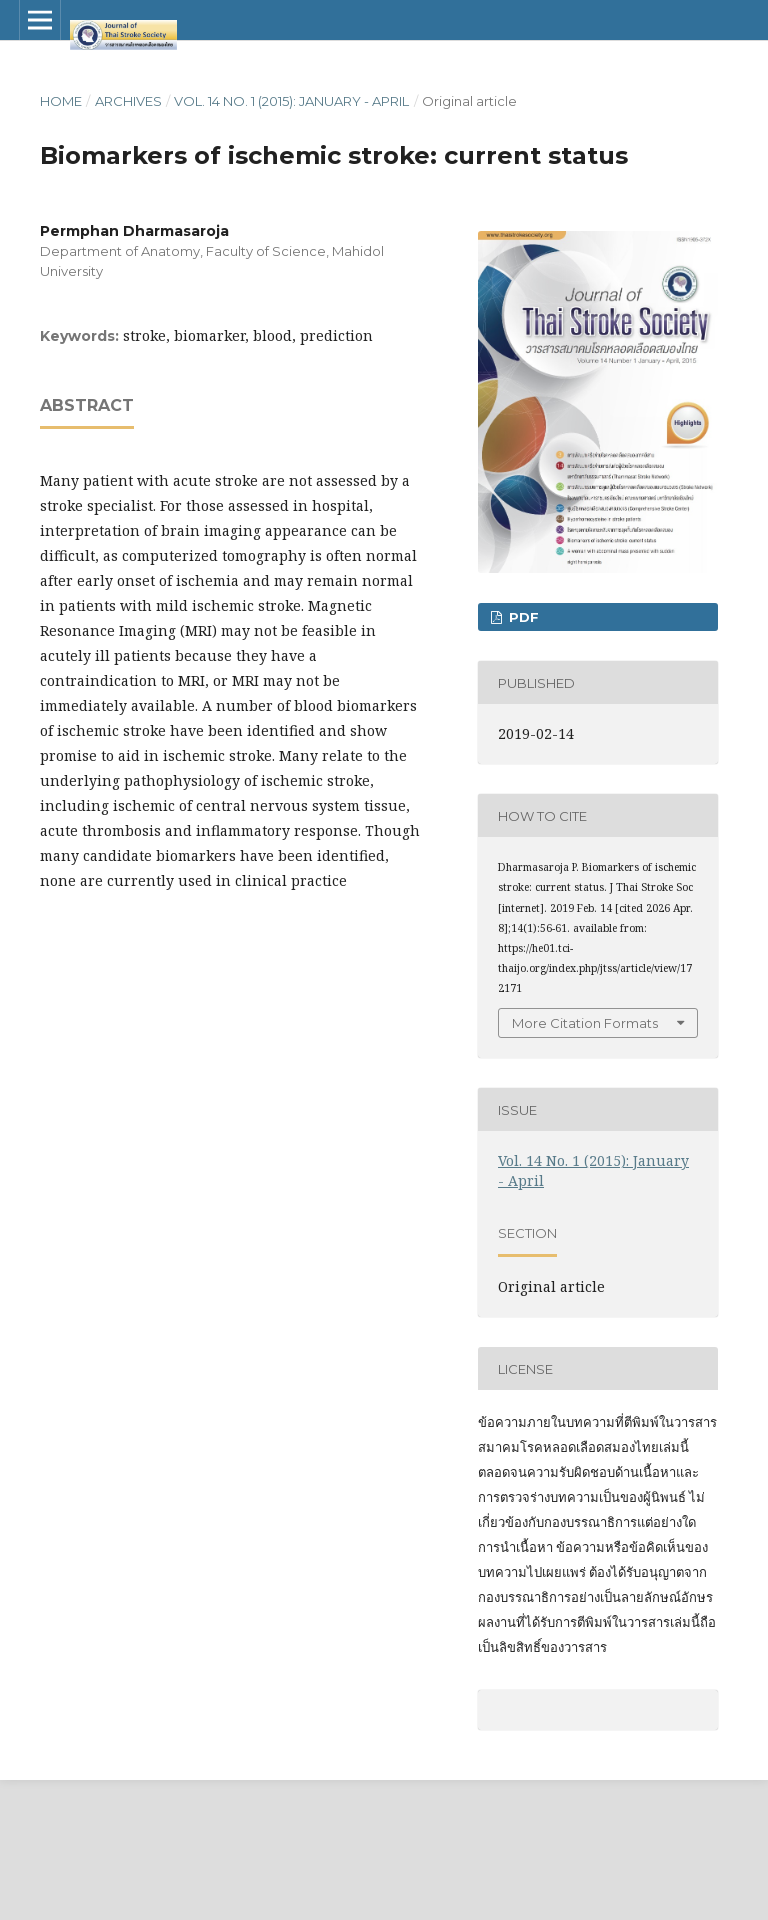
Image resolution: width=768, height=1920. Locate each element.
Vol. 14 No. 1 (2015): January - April (291, 101)
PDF (522, 617)
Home (61, 101)
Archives (128, 101)
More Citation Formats (585, 1023)
